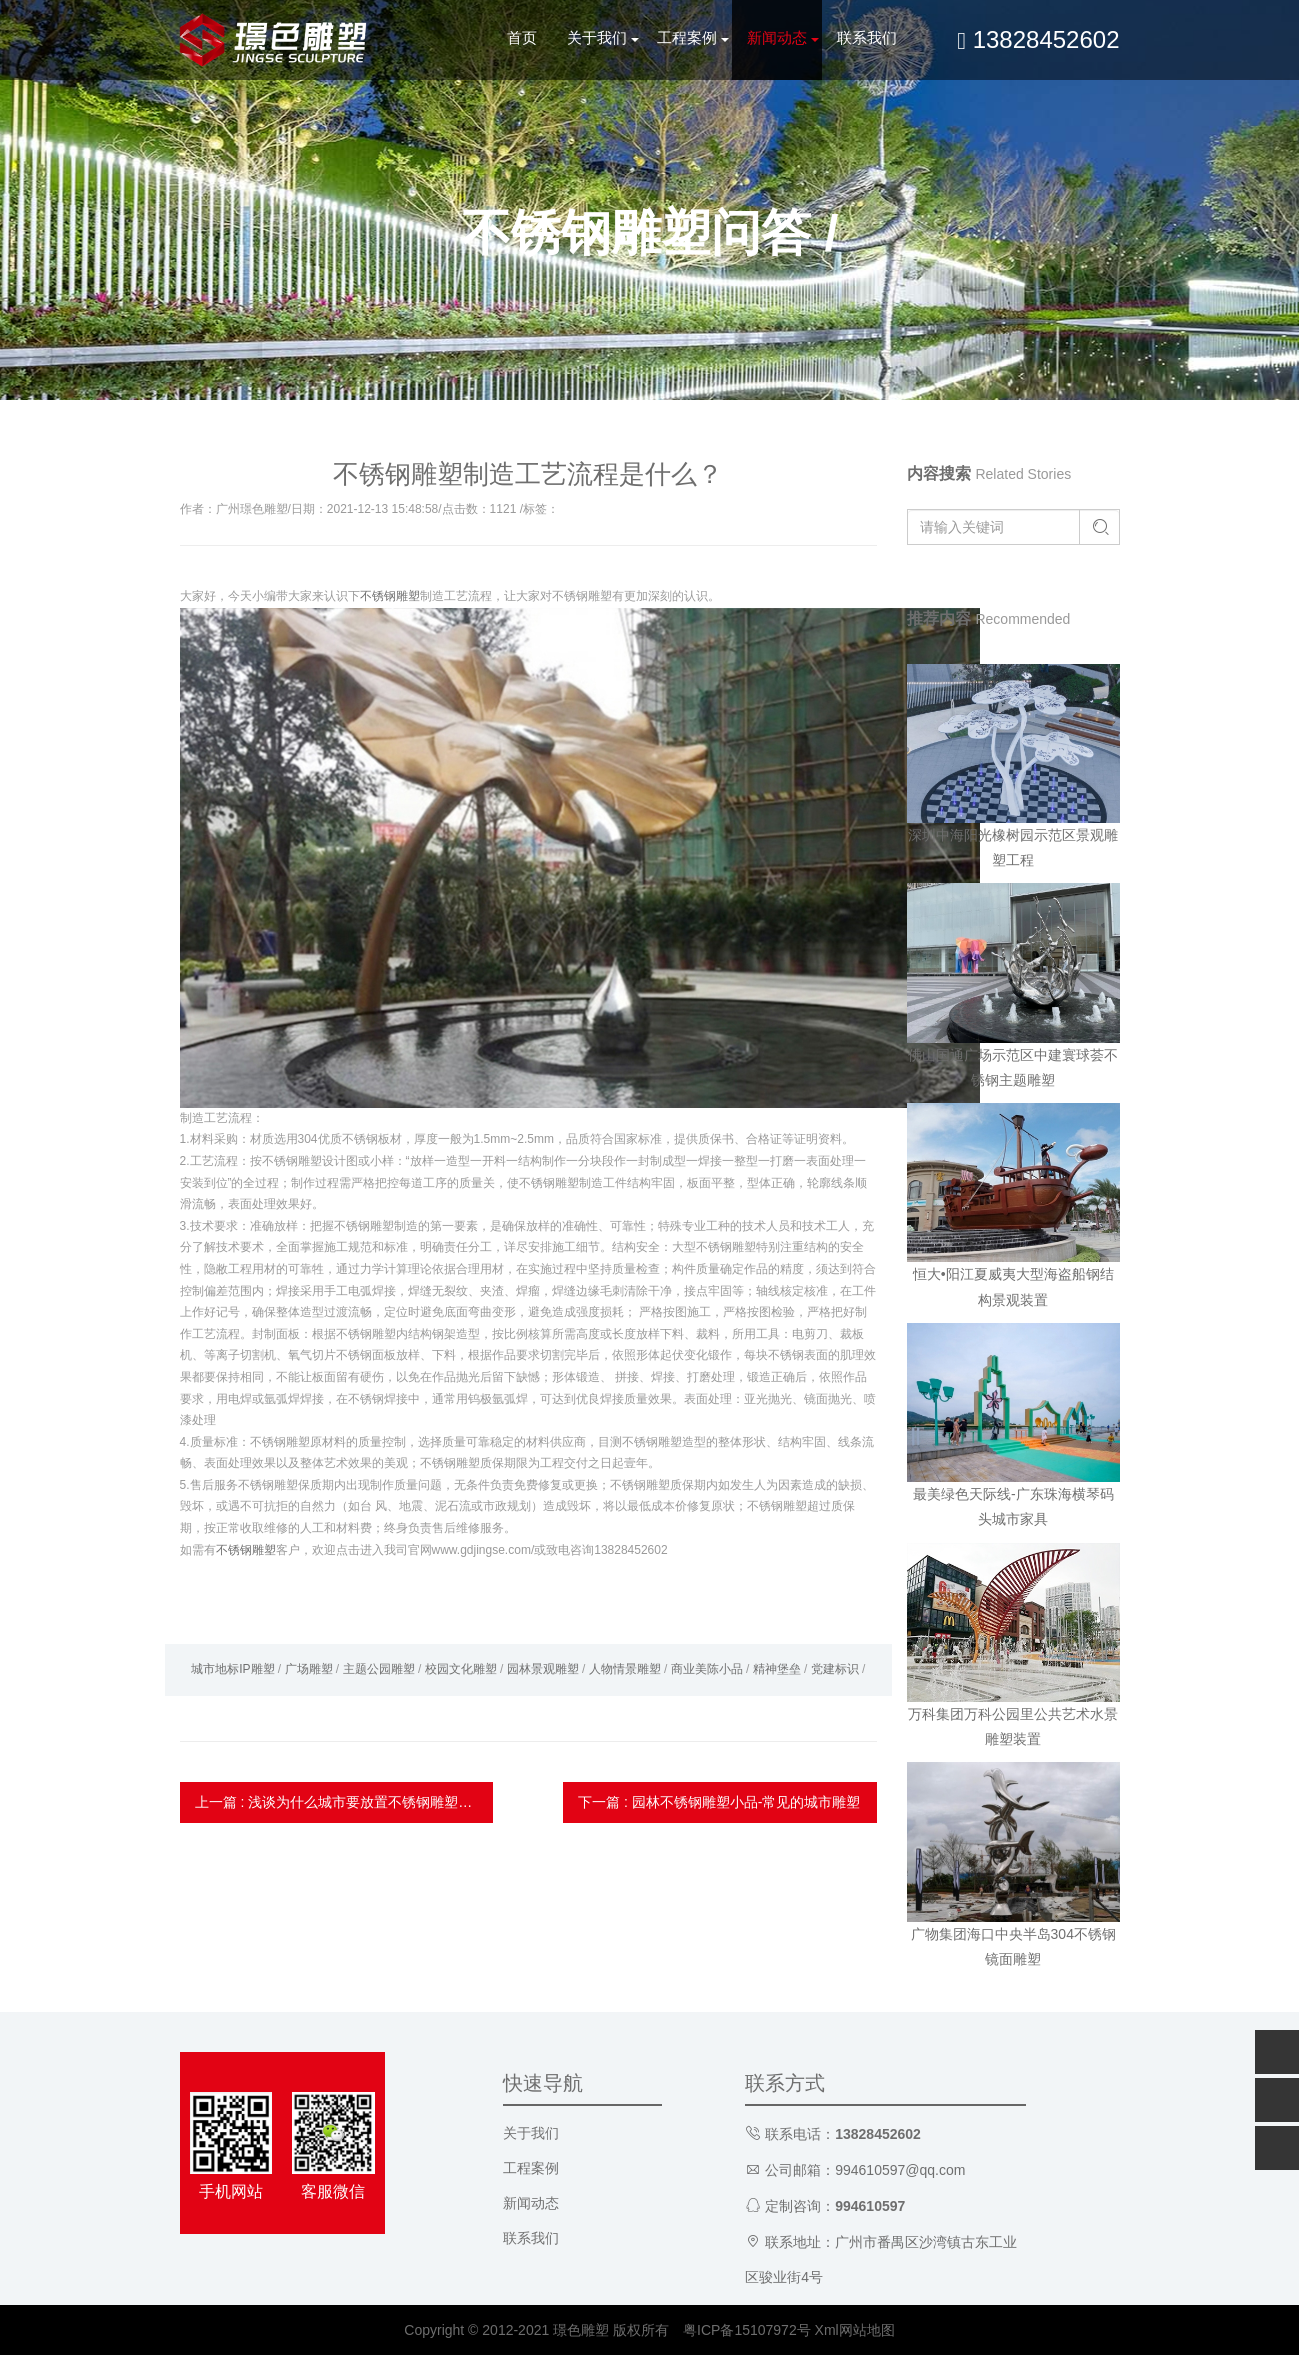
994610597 (870, 2206)
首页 (522, 37)
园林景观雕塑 (543, 1669)
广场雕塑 (309, 1669)
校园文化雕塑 (461, 1669)
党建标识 (835, 1669)
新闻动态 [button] (777, 37)
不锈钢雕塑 (390, 596)
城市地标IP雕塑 (232, 1669)
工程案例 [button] (687, 37)
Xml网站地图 (855, 2330)
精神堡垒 (777, 1669)
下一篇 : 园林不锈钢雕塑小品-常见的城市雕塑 (719, 1802)
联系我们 (867, 37)
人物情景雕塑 (625, 1669)
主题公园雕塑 (379, 1669)
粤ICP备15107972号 (747, 2330)
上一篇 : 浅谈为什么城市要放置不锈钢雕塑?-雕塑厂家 (344, 1802)
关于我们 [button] (597, 37)
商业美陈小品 (707, 1669)
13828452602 (1038, 39)
